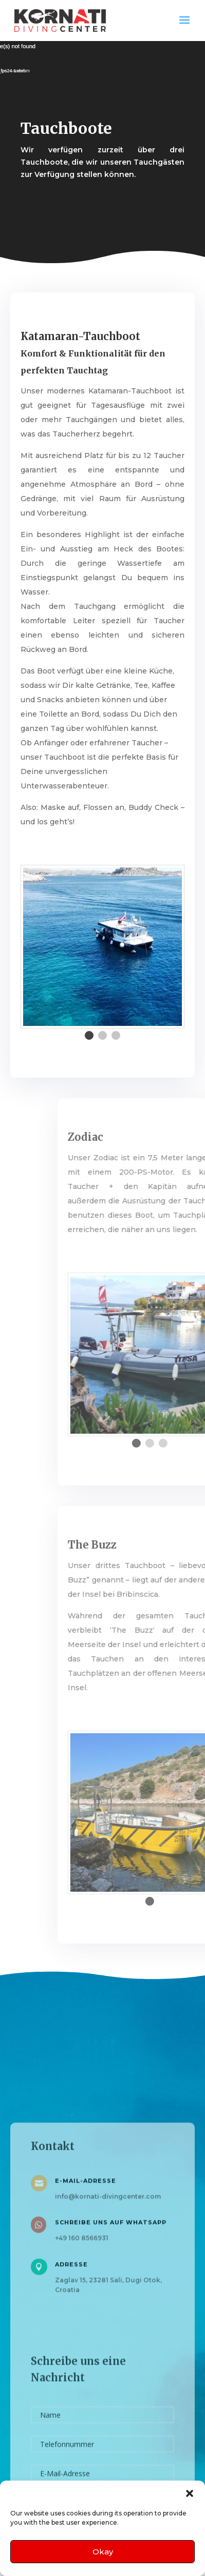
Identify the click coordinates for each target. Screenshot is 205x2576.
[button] (189, 2493)
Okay (102, 2552)
